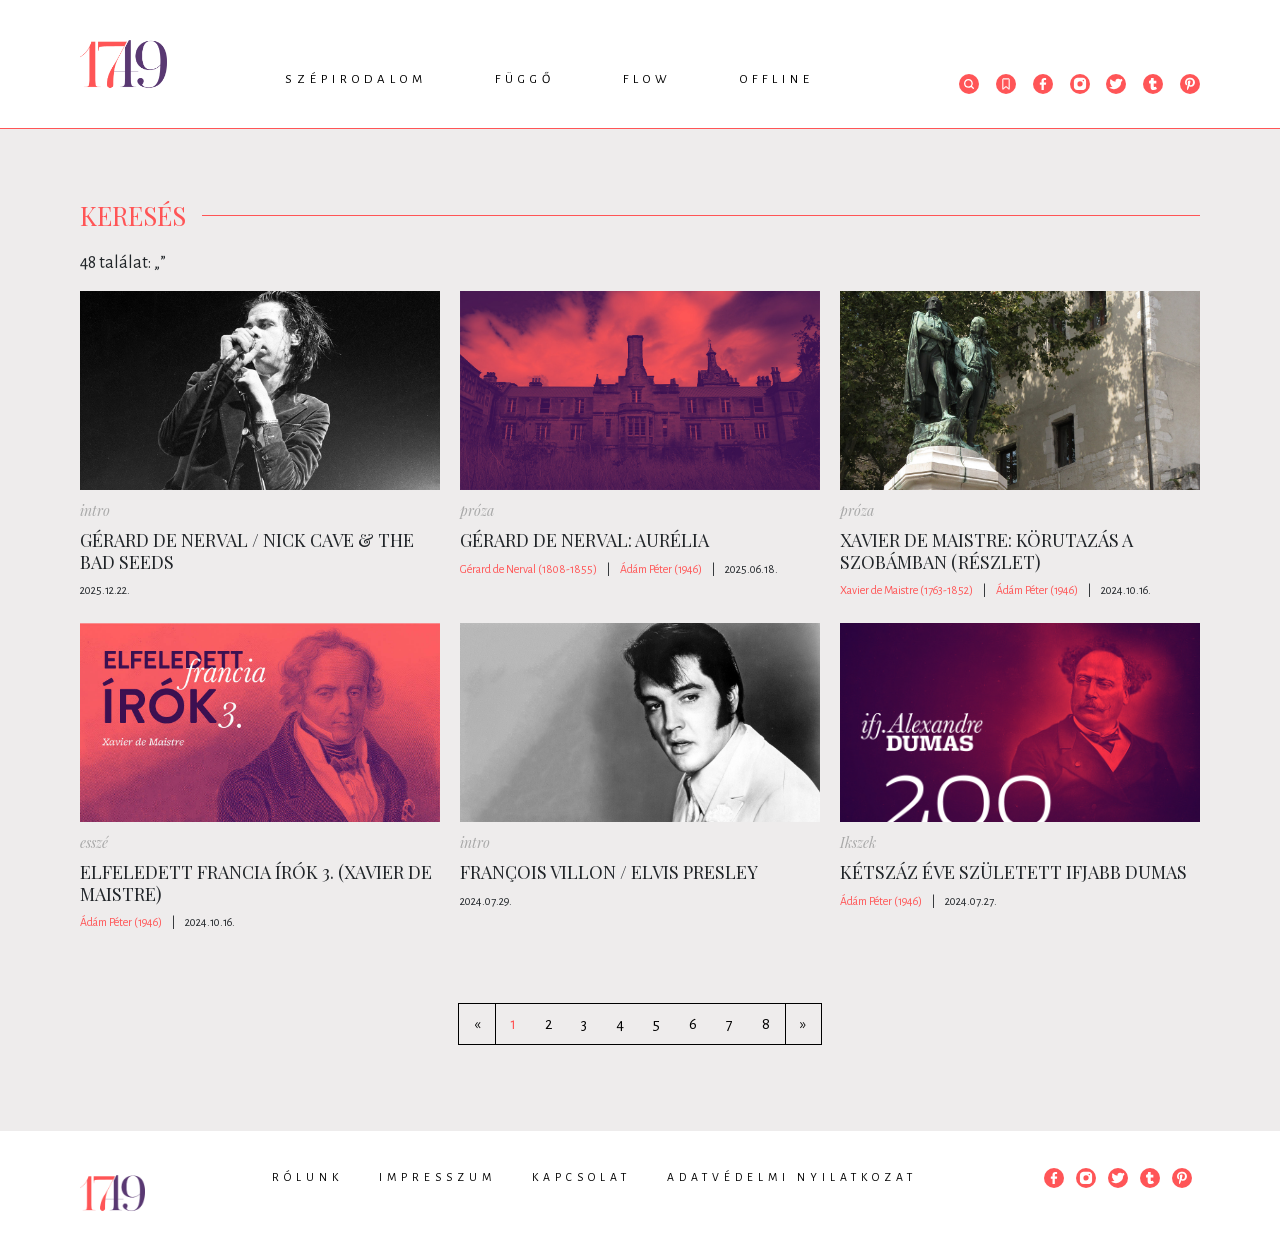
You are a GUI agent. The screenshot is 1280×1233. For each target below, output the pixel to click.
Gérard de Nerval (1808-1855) (528, 569)
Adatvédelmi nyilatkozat (792, 1177)
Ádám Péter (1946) (661, 569)
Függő (525, 79)
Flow (647, 79)
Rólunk (307, 1177)
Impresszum (437, 1177)
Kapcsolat (581, 1177)
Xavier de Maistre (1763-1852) (906, 590)
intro (95, 510)
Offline (777, 79)
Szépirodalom (356, 79)
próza (477, 510)
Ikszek (858, 842)
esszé (94, 842)
